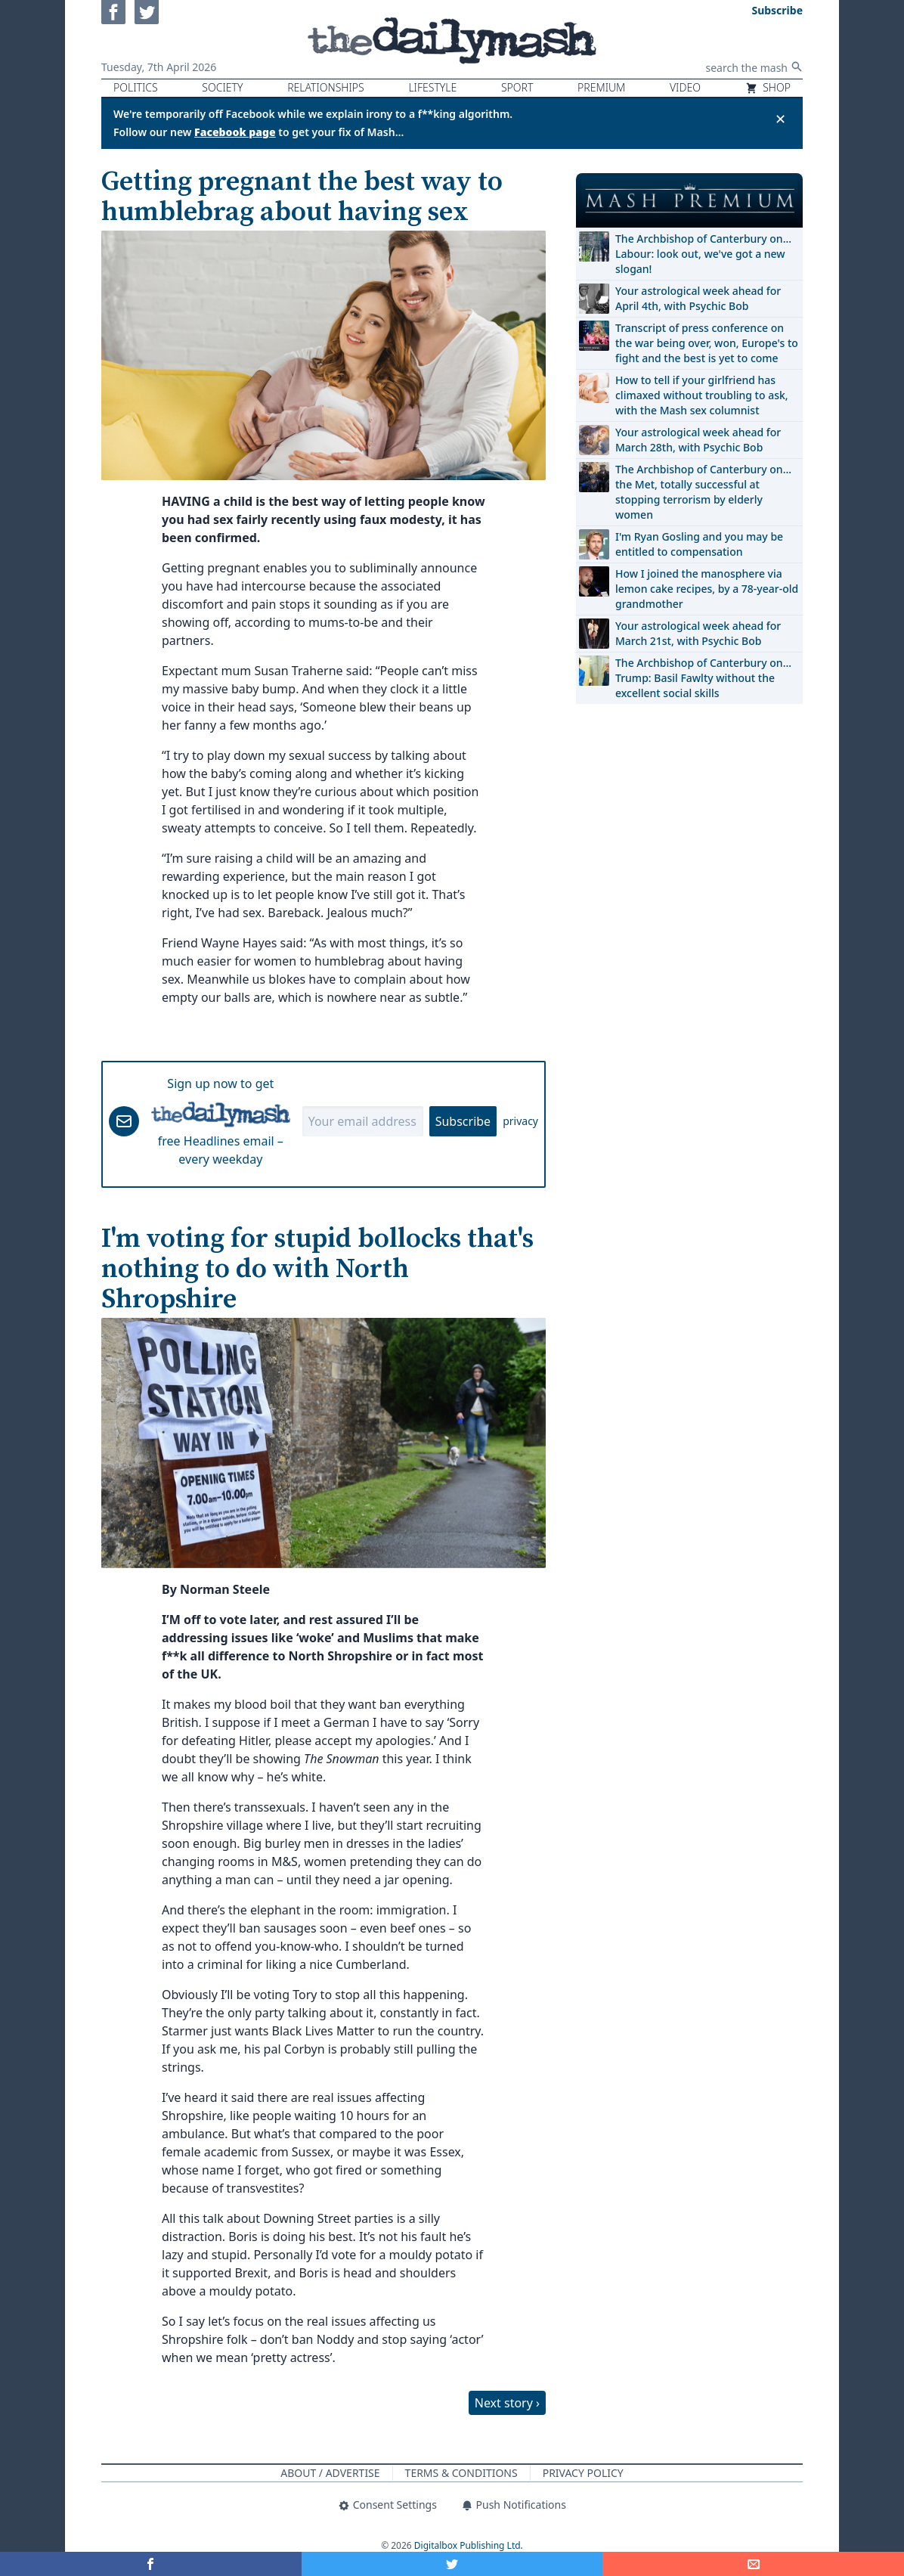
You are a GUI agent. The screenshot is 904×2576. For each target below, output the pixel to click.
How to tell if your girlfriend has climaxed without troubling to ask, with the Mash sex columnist (701, 395)
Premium (601, 87)
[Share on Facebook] (151, 2564)
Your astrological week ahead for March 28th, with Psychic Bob (698, 439)
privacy (520, 1121)
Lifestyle (432, 87)
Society (222, 87)
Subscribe (463, 1121)
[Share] (753, 2564)
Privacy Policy (583, 2473)
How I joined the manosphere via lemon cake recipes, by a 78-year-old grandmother (706, 588)
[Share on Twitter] (452, 2564)
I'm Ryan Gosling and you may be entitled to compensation (699, 544)
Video (685, 87)
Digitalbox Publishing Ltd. (468, 2545)
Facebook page (235, 132)
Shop (768, 87)
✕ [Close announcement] (780, 119)
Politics (135, 87)
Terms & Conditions (461, 2473)
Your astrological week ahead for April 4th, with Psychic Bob (698, 298)
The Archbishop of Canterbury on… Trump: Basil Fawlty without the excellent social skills (703, 678)
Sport (517, 87)
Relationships (325, 87)
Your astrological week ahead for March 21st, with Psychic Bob (698, 633)
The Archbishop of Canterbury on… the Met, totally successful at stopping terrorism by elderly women (703, 492)
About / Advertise (329, 2473)
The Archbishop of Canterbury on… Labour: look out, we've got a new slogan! (703, 253)
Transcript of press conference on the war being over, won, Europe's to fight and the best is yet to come (706, 343)
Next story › (507, 2403)
